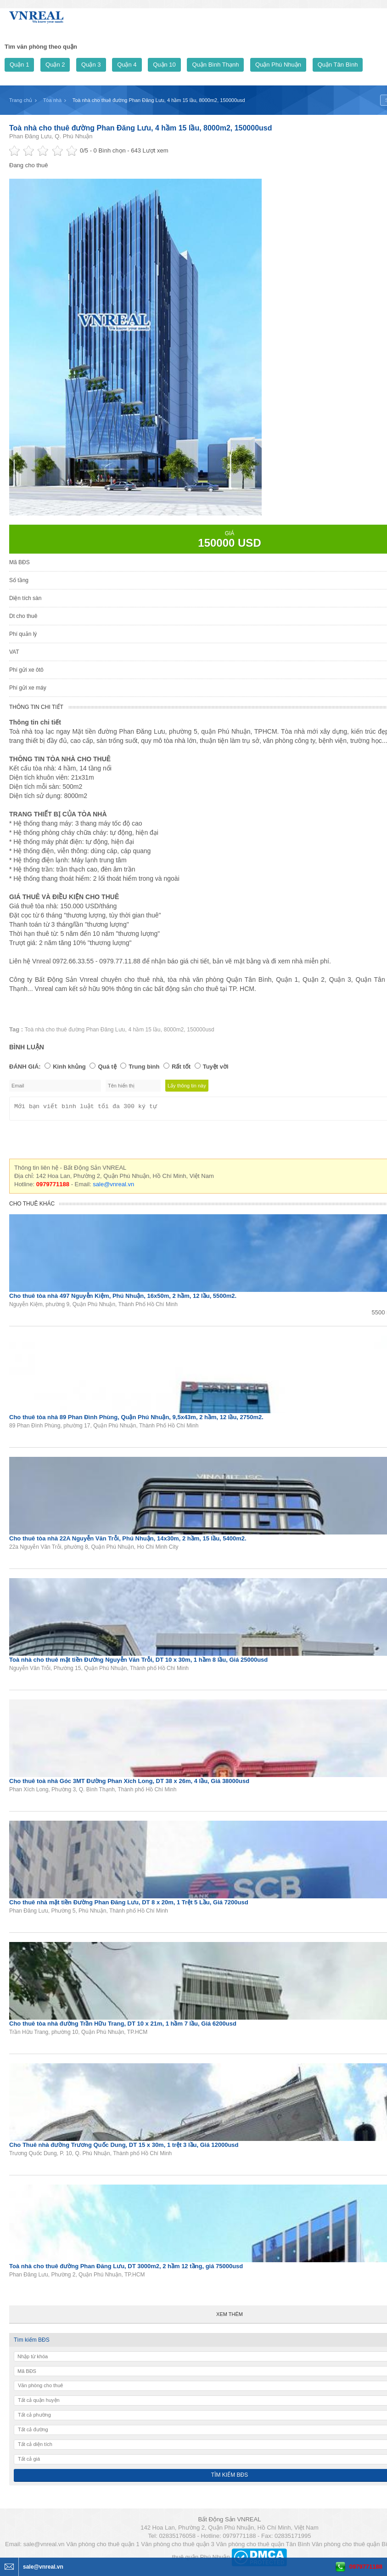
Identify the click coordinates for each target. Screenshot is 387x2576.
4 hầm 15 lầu (144, 1029)
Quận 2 (55, 64)
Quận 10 (164, 64)
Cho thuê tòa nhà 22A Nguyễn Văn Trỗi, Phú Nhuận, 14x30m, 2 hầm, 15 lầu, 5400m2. (128, 1541)
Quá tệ (107, 1066)
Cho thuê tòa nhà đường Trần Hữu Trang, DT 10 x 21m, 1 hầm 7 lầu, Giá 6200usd (122, 2026)
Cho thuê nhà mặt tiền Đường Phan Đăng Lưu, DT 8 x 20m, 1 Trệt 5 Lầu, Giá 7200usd (128, 1905)
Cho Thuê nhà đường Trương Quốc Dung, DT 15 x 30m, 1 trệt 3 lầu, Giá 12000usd (124, 2147)
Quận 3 (91, 64)
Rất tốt (181, 1066)
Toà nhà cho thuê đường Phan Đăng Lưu (75, 1029)
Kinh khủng (69, 1066)
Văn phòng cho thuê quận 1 (103, 2546)
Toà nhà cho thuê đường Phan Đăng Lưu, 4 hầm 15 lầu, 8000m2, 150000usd (140, 128)
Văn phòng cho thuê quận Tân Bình (263, 2546)
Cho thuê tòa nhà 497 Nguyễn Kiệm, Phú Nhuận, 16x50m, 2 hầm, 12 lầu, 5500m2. (122, 1298)
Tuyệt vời (216, 1066)
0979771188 (365, 2566)
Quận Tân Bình (338, 64)
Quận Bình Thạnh (215, 64)
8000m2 (174, 1029)
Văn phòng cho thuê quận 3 (177, 2546)
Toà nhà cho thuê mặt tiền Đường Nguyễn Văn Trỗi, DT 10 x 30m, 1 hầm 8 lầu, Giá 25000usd (138, 1662)
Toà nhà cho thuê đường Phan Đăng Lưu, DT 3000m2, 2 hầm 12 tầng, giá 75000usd (126, 2268)
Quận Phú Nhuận (278, 64)
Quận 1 (19, 64)
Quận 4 (126, 64)
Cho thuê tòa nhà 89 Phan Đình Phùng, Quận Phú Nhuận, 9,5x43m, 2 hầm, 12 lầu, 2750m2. (136, 1419)
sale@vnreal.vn (113, 1186)
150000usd (200, 1029)
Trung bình (144, 1066)
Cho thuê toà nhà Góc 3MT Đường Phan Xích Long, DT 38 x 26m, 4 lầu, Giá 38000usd (129, 1783)
